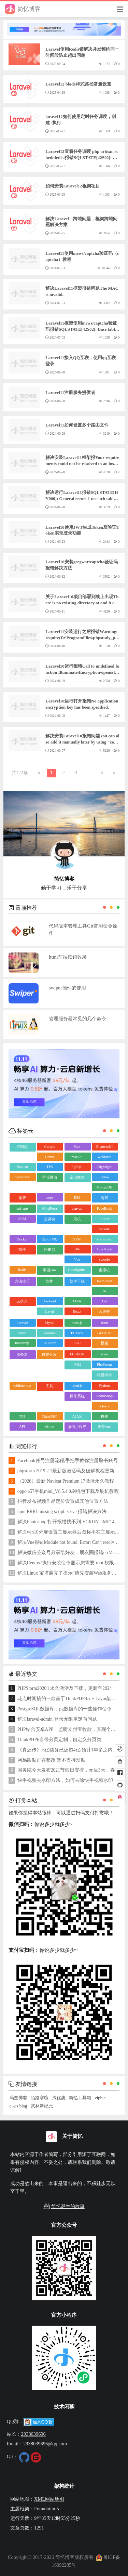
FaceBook (104, 1208)
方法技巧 (22, 1281)
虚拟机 (104, 1270)
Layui (49, 1311)
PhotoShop (104, 1396)
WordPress (49, 1208)
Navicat (22, 1167)
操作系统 (77, 1396)
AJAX (77, 1416)
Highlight (104, 1167)
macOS (76, 1157)
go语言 (22, 1301)
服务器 (22, 1354)
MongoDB (104, 1187)
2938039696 (33, 2434)
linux (22, 1333)
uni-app (22, 1208)
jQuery (104, 1406)
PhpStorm (104, 1364)
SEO (77, 1343)
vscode (104, 1229)
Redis (22, 1269)
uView (105, 1177)
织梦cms (104, 1426)
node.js (77, 1322)
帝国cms (49, 1270)
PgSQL (76, 1167)
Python (104, 1385)
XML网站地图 (49, 2499)
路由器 (49, 1249)
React (77, 1311)
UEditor (49, 1343)
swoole (104, 1259)
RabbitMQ (50, 1239)
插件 (22, 1249)
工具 (49, 1386)
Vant (76, 1146)
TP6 (77, 1249)
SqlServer (22, 1177)
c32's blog (18, 2106)
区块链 (104, 1312)
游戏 (104, 1198)
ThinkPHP (49, 1416)
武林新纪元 (42, 2106)
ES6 (77, 1197)
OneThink (104, 1249)
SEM (22, 1219)
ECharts (77, 1333)
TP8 (49, 1167)
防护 (49, 1281)
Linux (49, 1157)
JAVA (77, 1301)
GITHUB (104, 1333)
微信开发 (49, 1354)
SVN (77, 1239)
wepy (49, 1197)
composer (104, 1239)
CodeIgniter (77, 1269)
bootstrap (22, 1343)
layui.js (77, 1385)
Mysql (49, 1322)
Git (104, 1301)
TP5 (22, 1416)
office (49, 1426)
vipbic (100, 2097)
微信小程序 (77, 1426)
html (104, 1322)
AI (104, 1291)
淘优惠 (59, 2097)
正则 (77, 1365)
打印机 (22, 1147)
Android (49, 1301)
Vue (77, 1259)
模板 (104, 1343)
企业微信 (77, 1177)
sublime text (22, 1385)
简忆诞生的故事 (63, 2206)
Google (49, 1146)
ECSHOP (77, 1354)
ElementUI (104, 1146)
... (89, 772)
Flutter (104, 1219)
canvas (77, 1208)
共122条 (19, 772)
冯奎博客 (18, 2097)
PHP (104, 1416)
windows (104, 1157)
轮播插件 (104, 1375)
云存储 (49, 1219)
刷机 (77, 1219)
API (22, 1426)
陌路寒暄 (39, 2097)
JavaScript (104, 1281)
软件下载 (77, 1281)
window (49, 1333)
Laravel (22, 1322)
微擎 (22, 1198)
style (104, 1354)
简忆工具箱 (80, 2097)
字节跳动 (49, 1177)
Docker (22, 1239)
